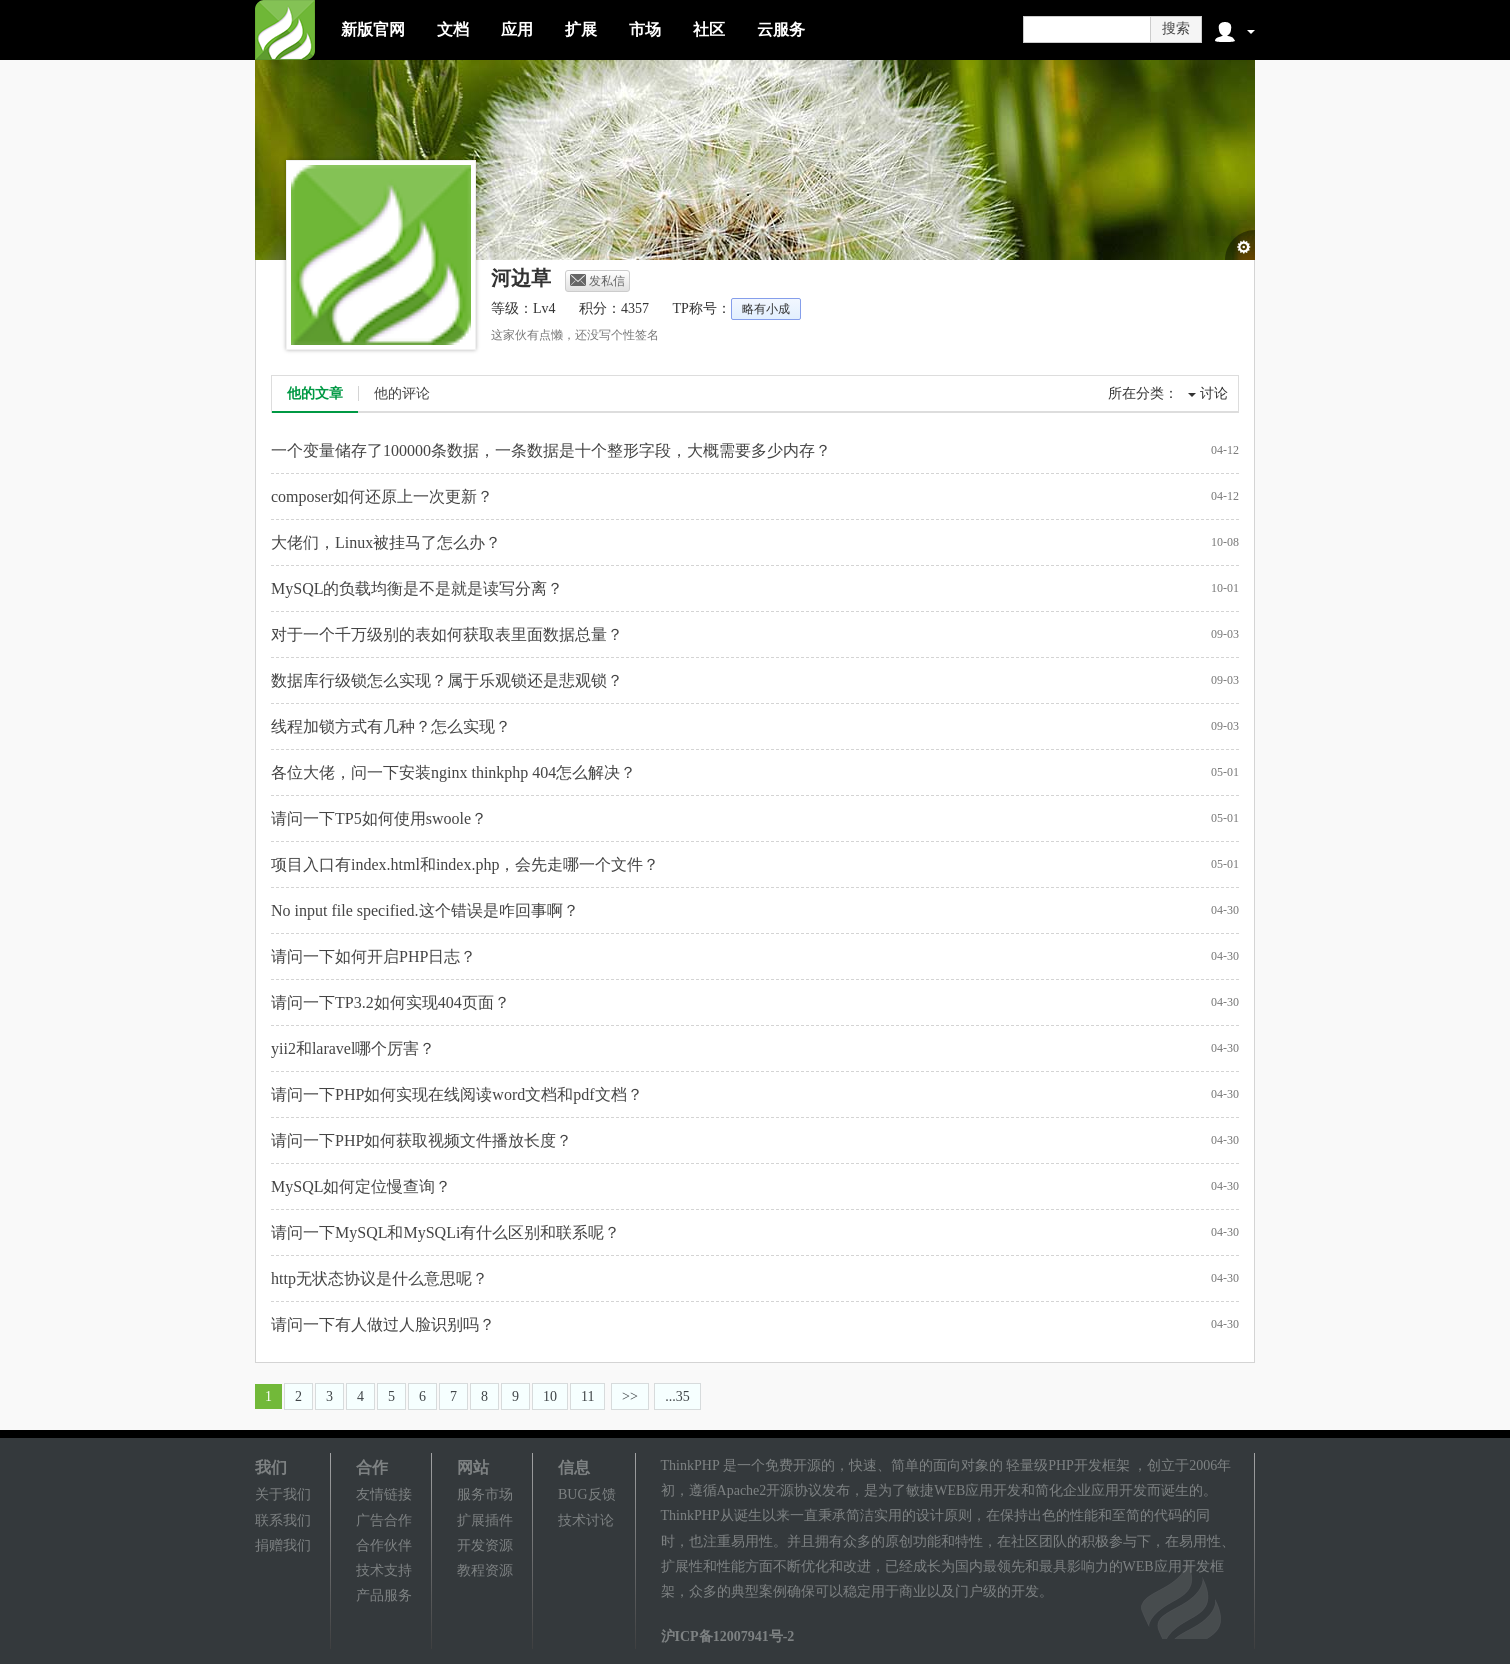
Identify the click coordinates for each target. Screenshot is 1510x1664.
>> (630, 1396)
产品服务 (384, 1595)
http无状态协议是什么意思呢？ (379, 1278)
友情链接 (384, 1494)
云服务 (781, 29)
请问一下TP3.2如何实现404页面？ (390, 1002)
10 (550, 1396)
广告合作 (384, 1520)
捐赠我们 (283, 1545)
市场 (645, 29)
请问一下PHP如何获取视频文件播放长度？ (421, 1140)
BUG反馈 (587, 1494)
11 (587, 1396)
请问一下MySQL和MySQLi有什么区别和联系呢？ (445, 1232)
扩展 (581, 29)
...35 (677, 1396)
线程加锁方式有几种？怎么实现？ (391, 726)
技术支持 (384, 1570)
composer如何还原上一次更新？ (382, 496)
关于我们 (283, 1494)
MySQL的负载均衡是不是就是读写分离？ (417, 588)
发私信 (597, 281)
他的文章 (315, 393)
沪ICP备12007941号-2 (728, 1636)
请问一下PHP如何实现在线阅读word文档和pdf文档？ (457, 1094)
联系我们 (283, 1520)
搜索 (1176, 28)
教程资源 (485, 1570)
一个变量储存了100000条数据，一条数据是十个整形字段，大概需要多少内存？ (551, 450)
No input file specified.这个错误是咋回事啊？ (425, 910)
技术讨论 (586, 1520)
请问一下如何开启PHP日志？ (373, 956)
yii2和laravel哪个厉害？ (353, 1048)
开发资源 (485, 1545)
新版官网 (373, 29)
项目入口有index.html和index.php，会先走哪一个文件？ (465, 864)
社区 (709, 29)
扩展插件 (485, 1520)
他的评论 (402, 393)
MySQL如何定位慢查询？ (361, 1186)
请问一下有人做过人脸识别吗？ (383, 1324)
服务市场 (485, 1494)
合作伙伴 (384, 1545)
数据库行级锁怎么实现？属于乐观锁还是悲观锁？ (447, 680)
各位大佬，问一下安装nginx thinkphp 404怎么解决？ (453, 772)
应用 (517, 29)
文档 (453, 29)
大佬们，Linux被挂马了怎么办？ (386, 542)
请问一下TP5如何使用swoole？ (379, 818)
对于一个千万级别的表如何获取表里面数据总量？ (447, 634)
